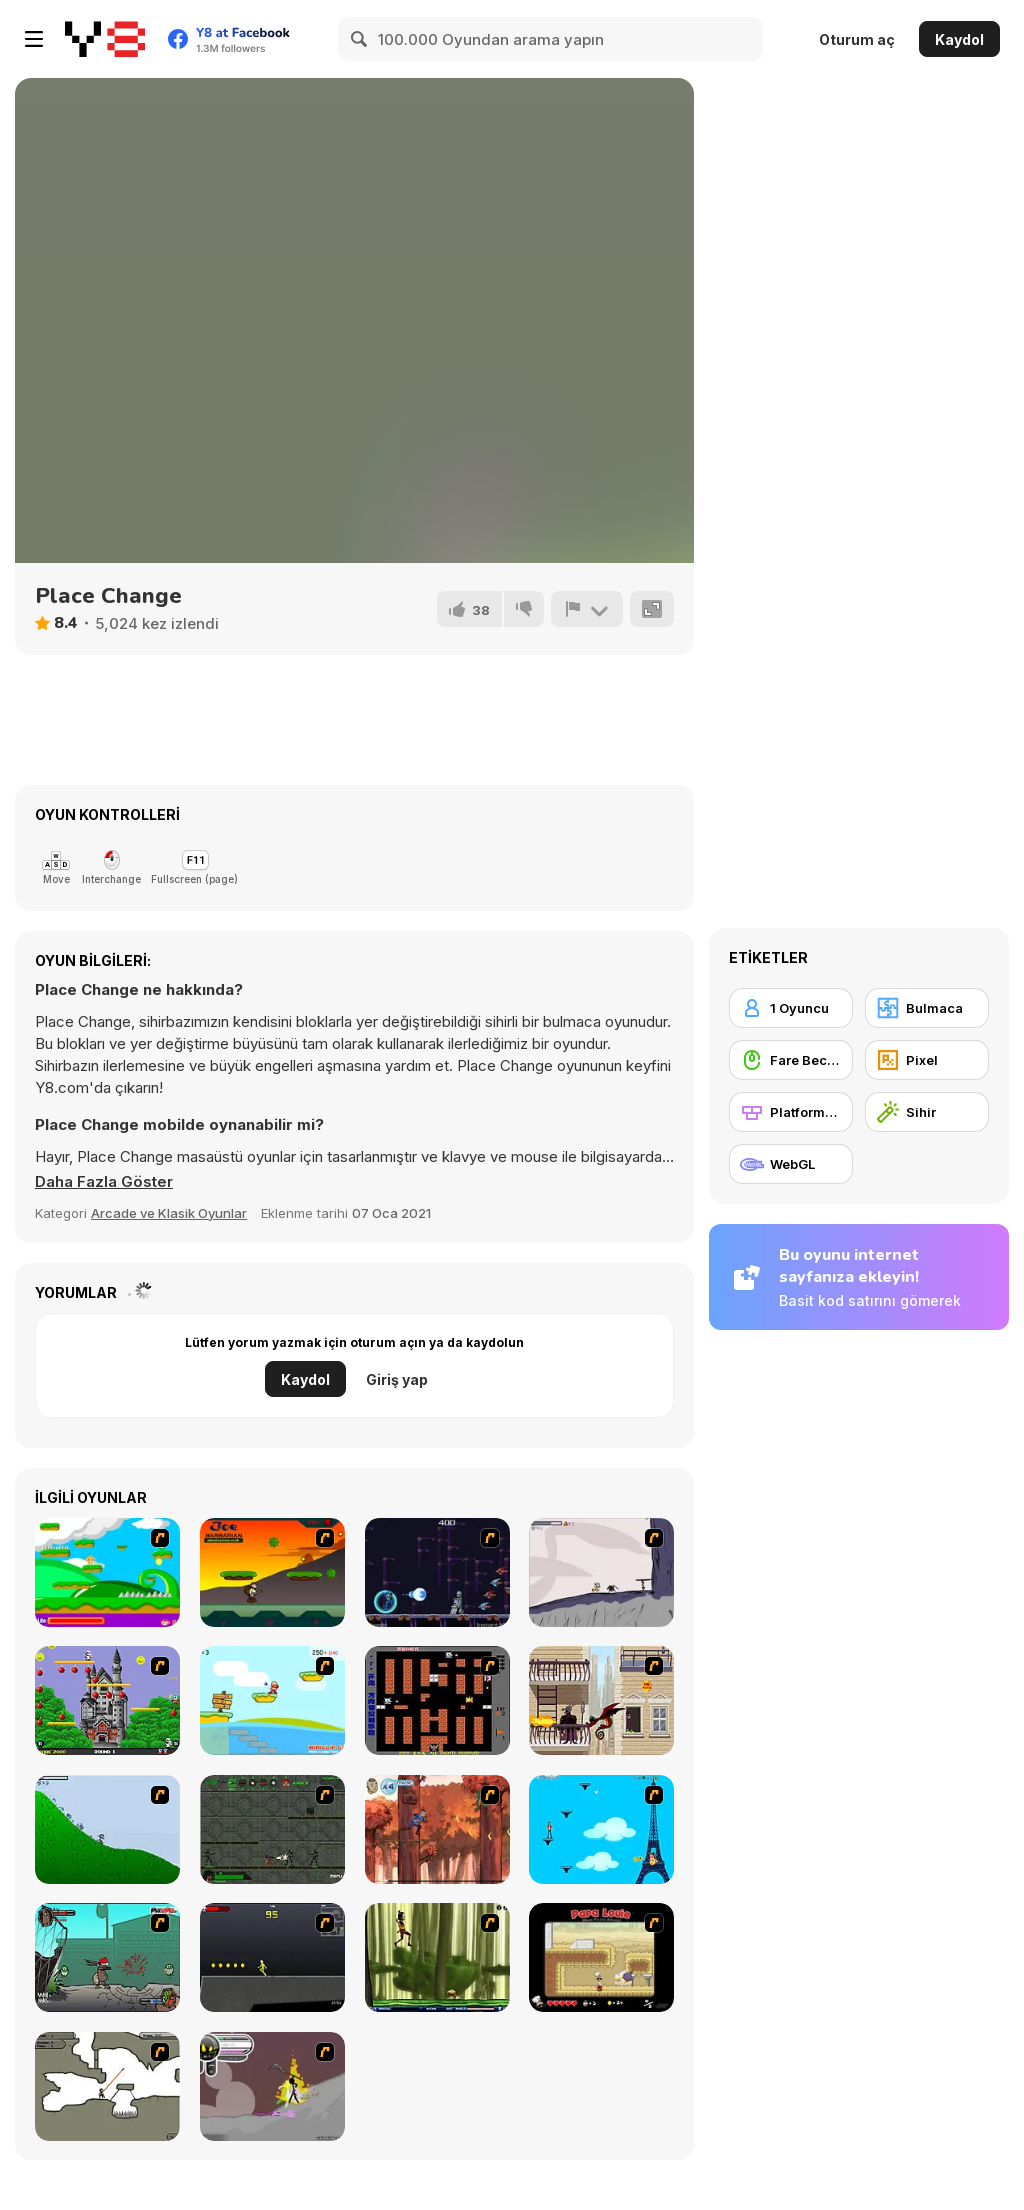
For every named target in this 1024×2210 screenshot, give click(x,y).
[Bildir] (587, 609)
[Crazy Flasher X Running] (272, 1957)
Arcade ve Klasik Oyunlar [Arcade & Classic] (169, 1213)
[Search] (360, 39)
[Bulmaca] (927, 1008)
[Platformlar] (791, 1112)
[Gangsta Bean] (107, 1957)
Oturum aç (857, 39)
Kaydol (959, 39)
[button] (104, 1182)
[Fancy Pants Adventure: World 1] (601, 1572)
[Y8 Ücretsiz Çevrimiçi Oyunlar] (105, 39)
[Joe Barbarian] (272, 1572)
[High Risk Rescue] (601, 1700)
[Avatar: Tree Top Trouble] (437, 1829)
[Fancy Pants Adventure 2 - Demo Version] (107, 1829)
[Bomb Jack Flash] (107, 1700)
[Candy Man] (107, 1572)
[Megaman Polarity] (437, 1572)
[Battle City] (437, 1700)
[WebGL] (791, 1164)
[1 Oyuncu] (791, 1008)
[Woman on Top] (601, 1829)
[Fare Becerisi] (791, 1060)
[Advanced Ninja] (107, 2086)
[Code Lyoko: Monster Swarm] (437, 1957)
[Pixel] (927, 1060)
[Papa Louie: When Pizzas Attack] (601, 1957)
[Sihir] (927, 1112)
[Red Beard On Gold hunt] (272, 1700)
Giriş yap (397, 1379)
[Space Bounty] (272, 1829)
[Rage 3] (272, 2086)
